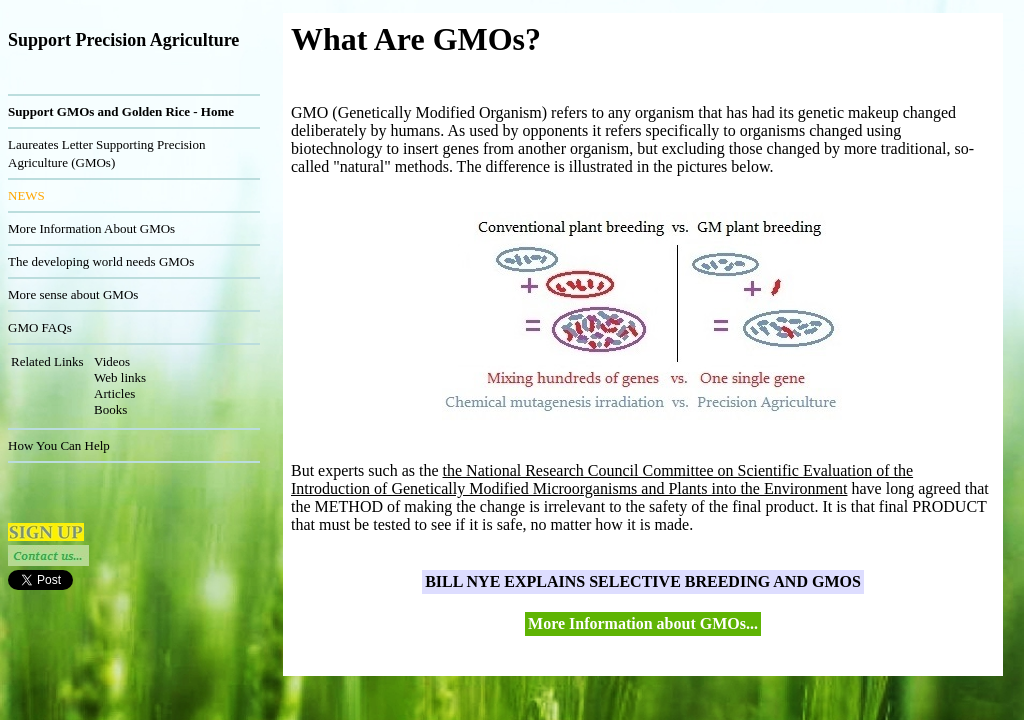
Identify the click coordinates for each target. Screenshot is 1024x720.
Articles (114, 393)
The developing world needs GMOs (101, 261)
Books (110, 409)
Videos (112, 361)
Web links (120, 377)
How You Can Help (59, 445)
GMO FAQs (40, 327)
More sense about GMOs (73, 294)
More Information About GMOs (91, 228)
